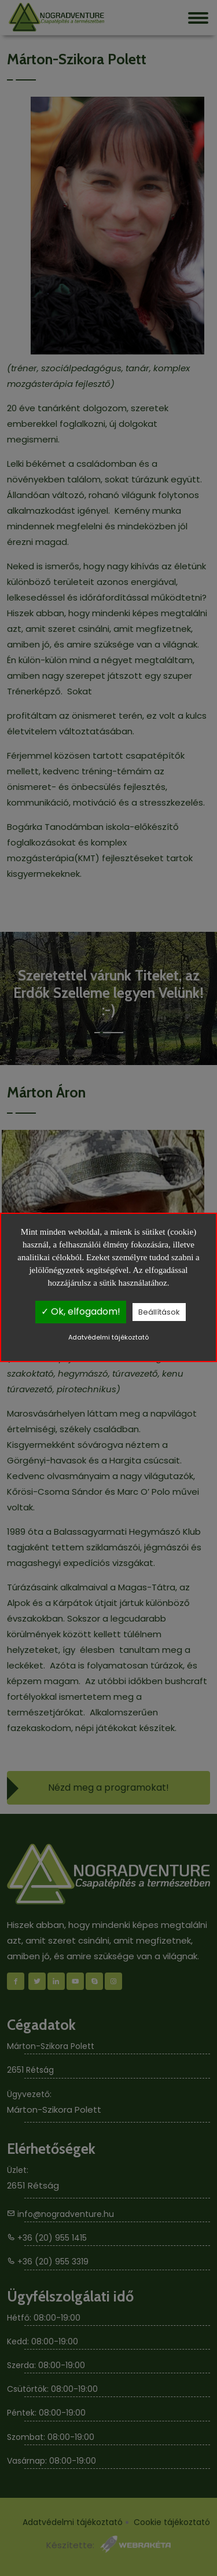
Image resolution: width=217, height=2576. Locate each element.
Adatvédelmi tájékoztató (108, 1337)
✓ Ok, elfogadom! (80, 1311)
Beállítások (159, 1312)
